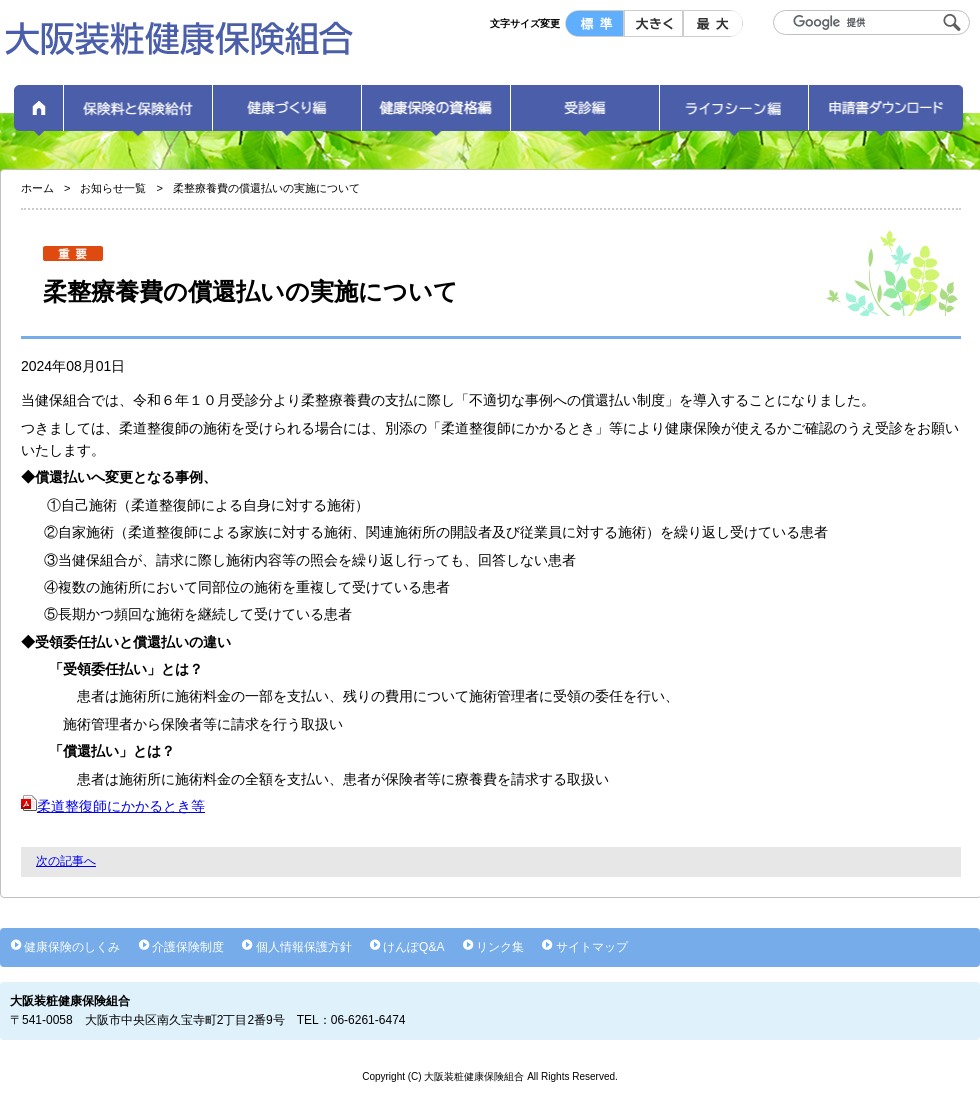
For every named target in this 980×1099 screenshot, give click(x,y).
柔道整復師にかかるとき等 (113, 806)
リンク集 (500, 947)
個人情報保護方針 (304, 947)
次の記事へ (66, 861)
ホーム (39, 114)
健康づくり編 (287, 114)
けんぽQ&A (413, 947)
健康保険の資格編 (436, 114)
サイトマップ (592, 947)
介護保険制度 (188, 947)
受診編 (585, 114)
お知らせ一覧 (113, 188)
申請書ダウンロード (886, 114)
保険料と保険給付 (138, 114)
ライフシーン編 (734, 114)
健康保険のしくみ (72, 947)
